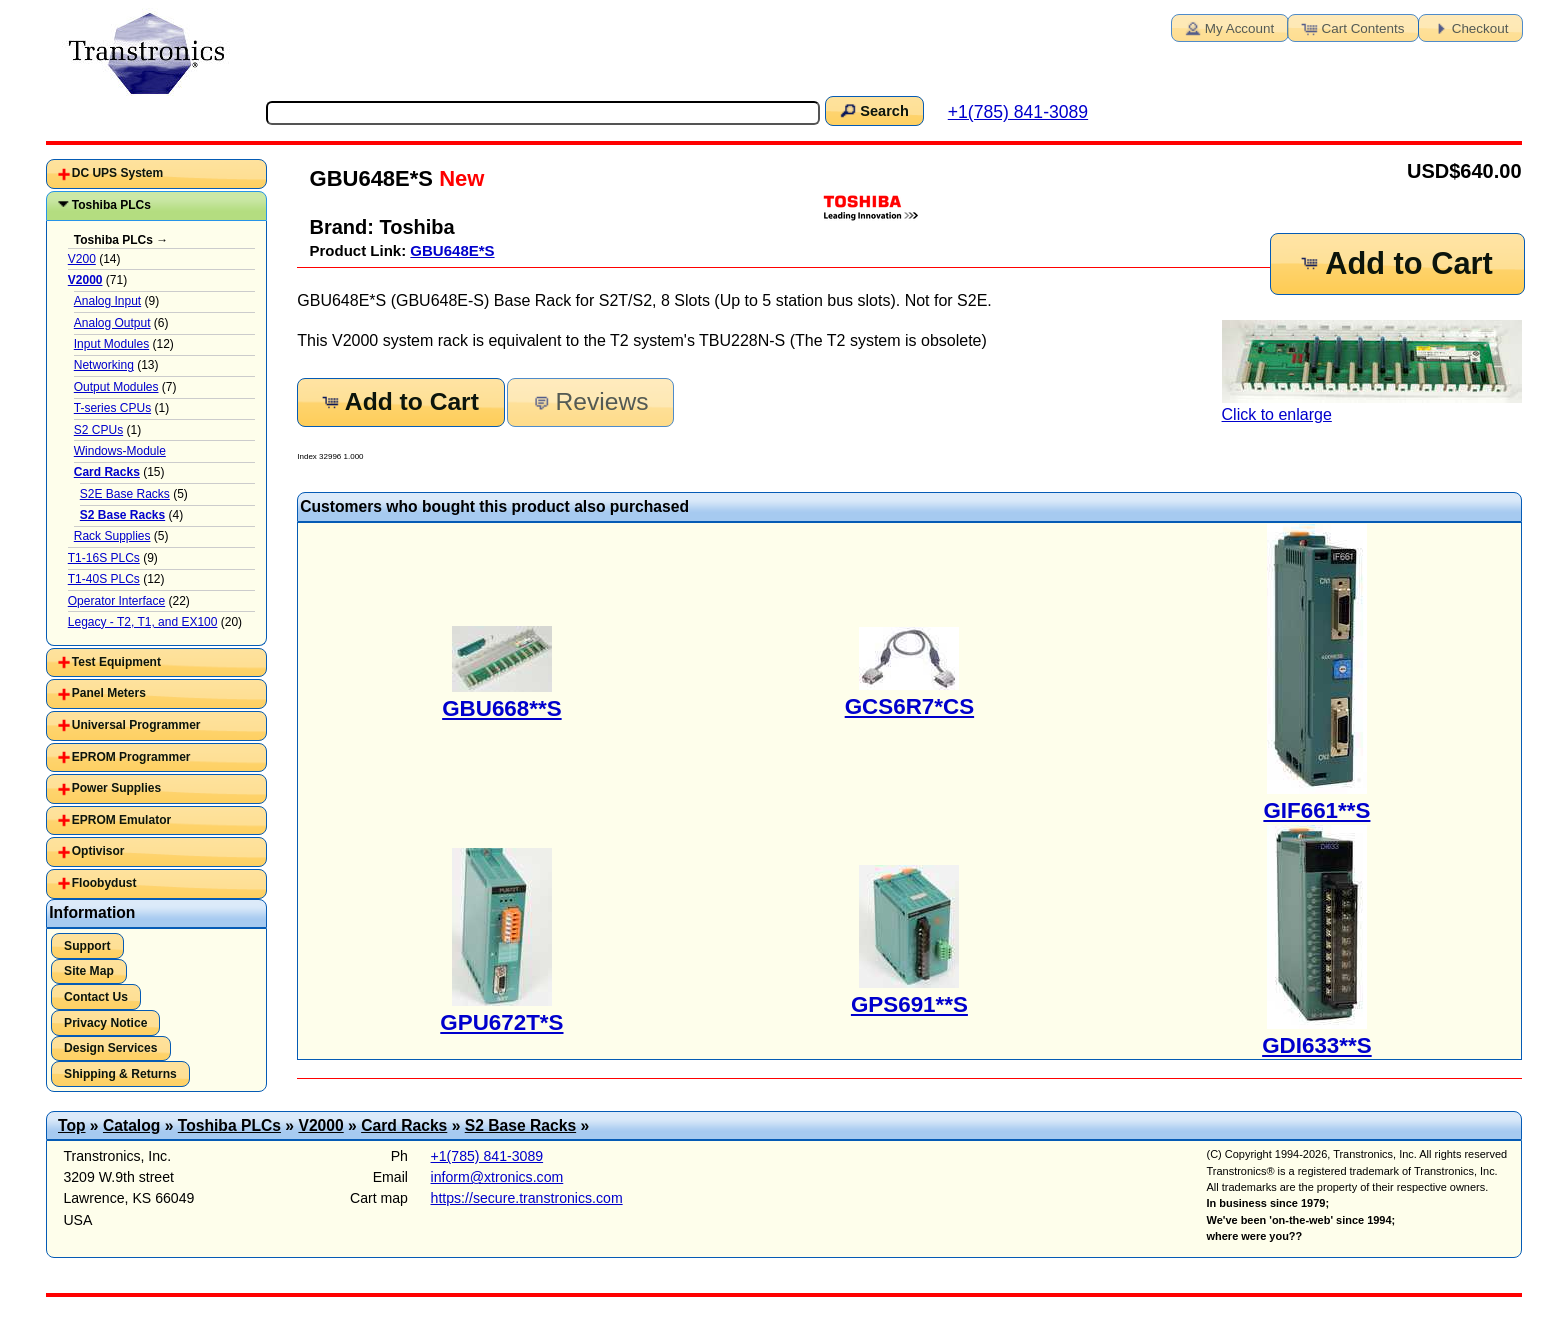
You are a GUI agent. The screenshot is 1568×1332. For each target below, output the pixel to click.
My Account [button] (1228, 27)
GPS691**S (909, 1004)
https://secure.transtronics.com (527, 1198)
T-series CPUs (112, 408)
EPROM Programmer (131, 757)
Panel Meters (109, 693)
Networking (104, 365)
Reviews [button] (588, 401)
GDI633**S (1317, 1045)
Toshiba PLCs (111, 205)
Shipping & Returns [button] (120, 1074)
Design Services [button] (110, 1048)
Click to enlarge (1372, 371)
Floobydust (104, 883)
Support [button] (87, 946)
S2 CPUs (98, 430)
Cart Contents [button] (1352, 27)
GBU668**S (501, 708)
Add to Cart (1396, 263)
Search (873, 110)
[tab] (156, 174)
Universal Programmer (136, 725)
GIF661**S (1316, 810)
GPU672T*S (501, 1022)
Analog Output (112, 323)
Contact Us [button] (96, 997)
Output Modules (116, 387)
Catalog (131, 1125)
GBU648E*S (452, 250)
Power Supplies (116, 788)
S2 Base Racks (520, 1125)
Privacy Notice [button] (105, 1023)
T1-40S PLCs (104, 579)
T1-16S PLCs (104, 558)
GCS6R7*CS (909, 706)
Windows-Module (120, 451)
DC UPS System (117, 173)
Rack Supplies (112, 536)
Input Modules (111, 344)
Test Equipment (116, 662)
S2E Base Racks (125, 494)
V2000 (320, 1125)
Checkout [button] (1469, 27)
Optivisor (98, 851)
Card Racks (404, 1125)
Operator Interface (116, 601)
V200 (82, 259)
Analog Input (107, 301)
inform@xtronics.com (497, 1177)
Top (72, 1125)
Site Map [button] (89, 971)
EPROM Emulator (121, 820)
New (458, 178)
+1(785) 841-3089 (1018, 112)
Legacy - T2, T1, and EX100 (143, 622)
